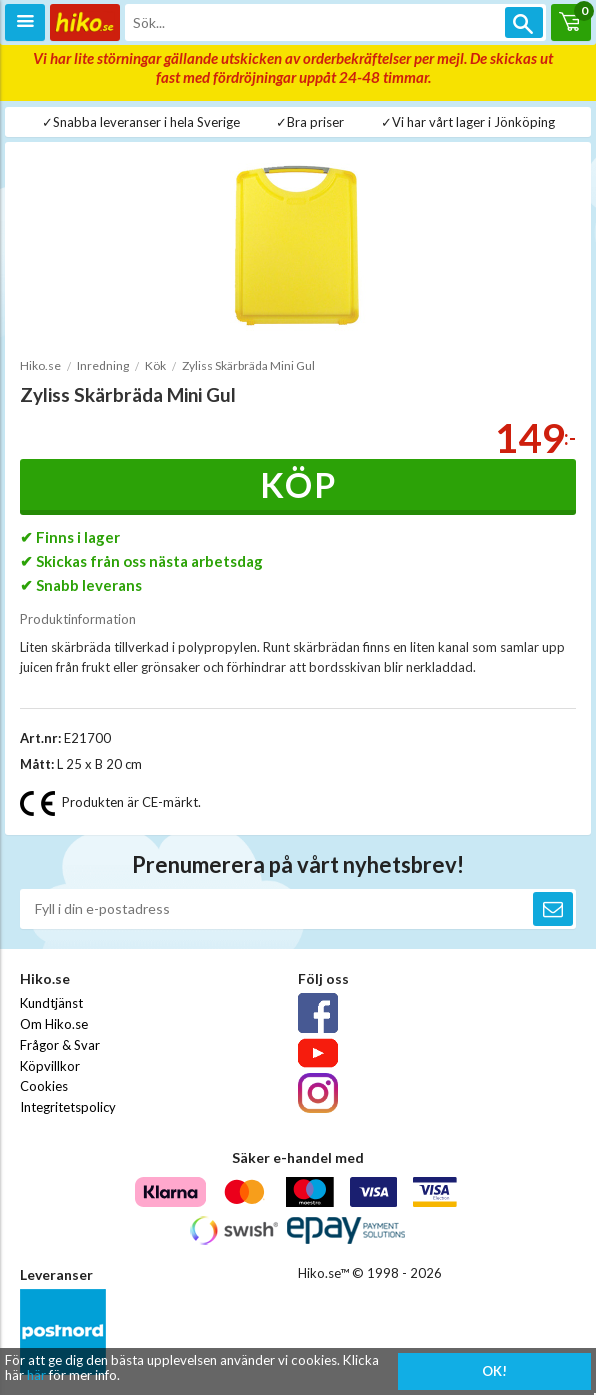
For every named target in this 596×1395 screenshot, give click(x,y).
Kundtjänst (51, 1003)
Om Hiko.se (54, 1024)
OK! (494, 1371)
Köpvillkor (50, 1066)
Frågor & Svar (60, 1045)
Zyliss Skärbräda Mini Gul (248, 365)
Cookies (44, 1086)
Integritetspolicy (68, 1107)
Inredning (103, 365)
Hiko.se (40, 365)
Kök (155, 365)
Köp (298, 484)
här (36, 1375)
